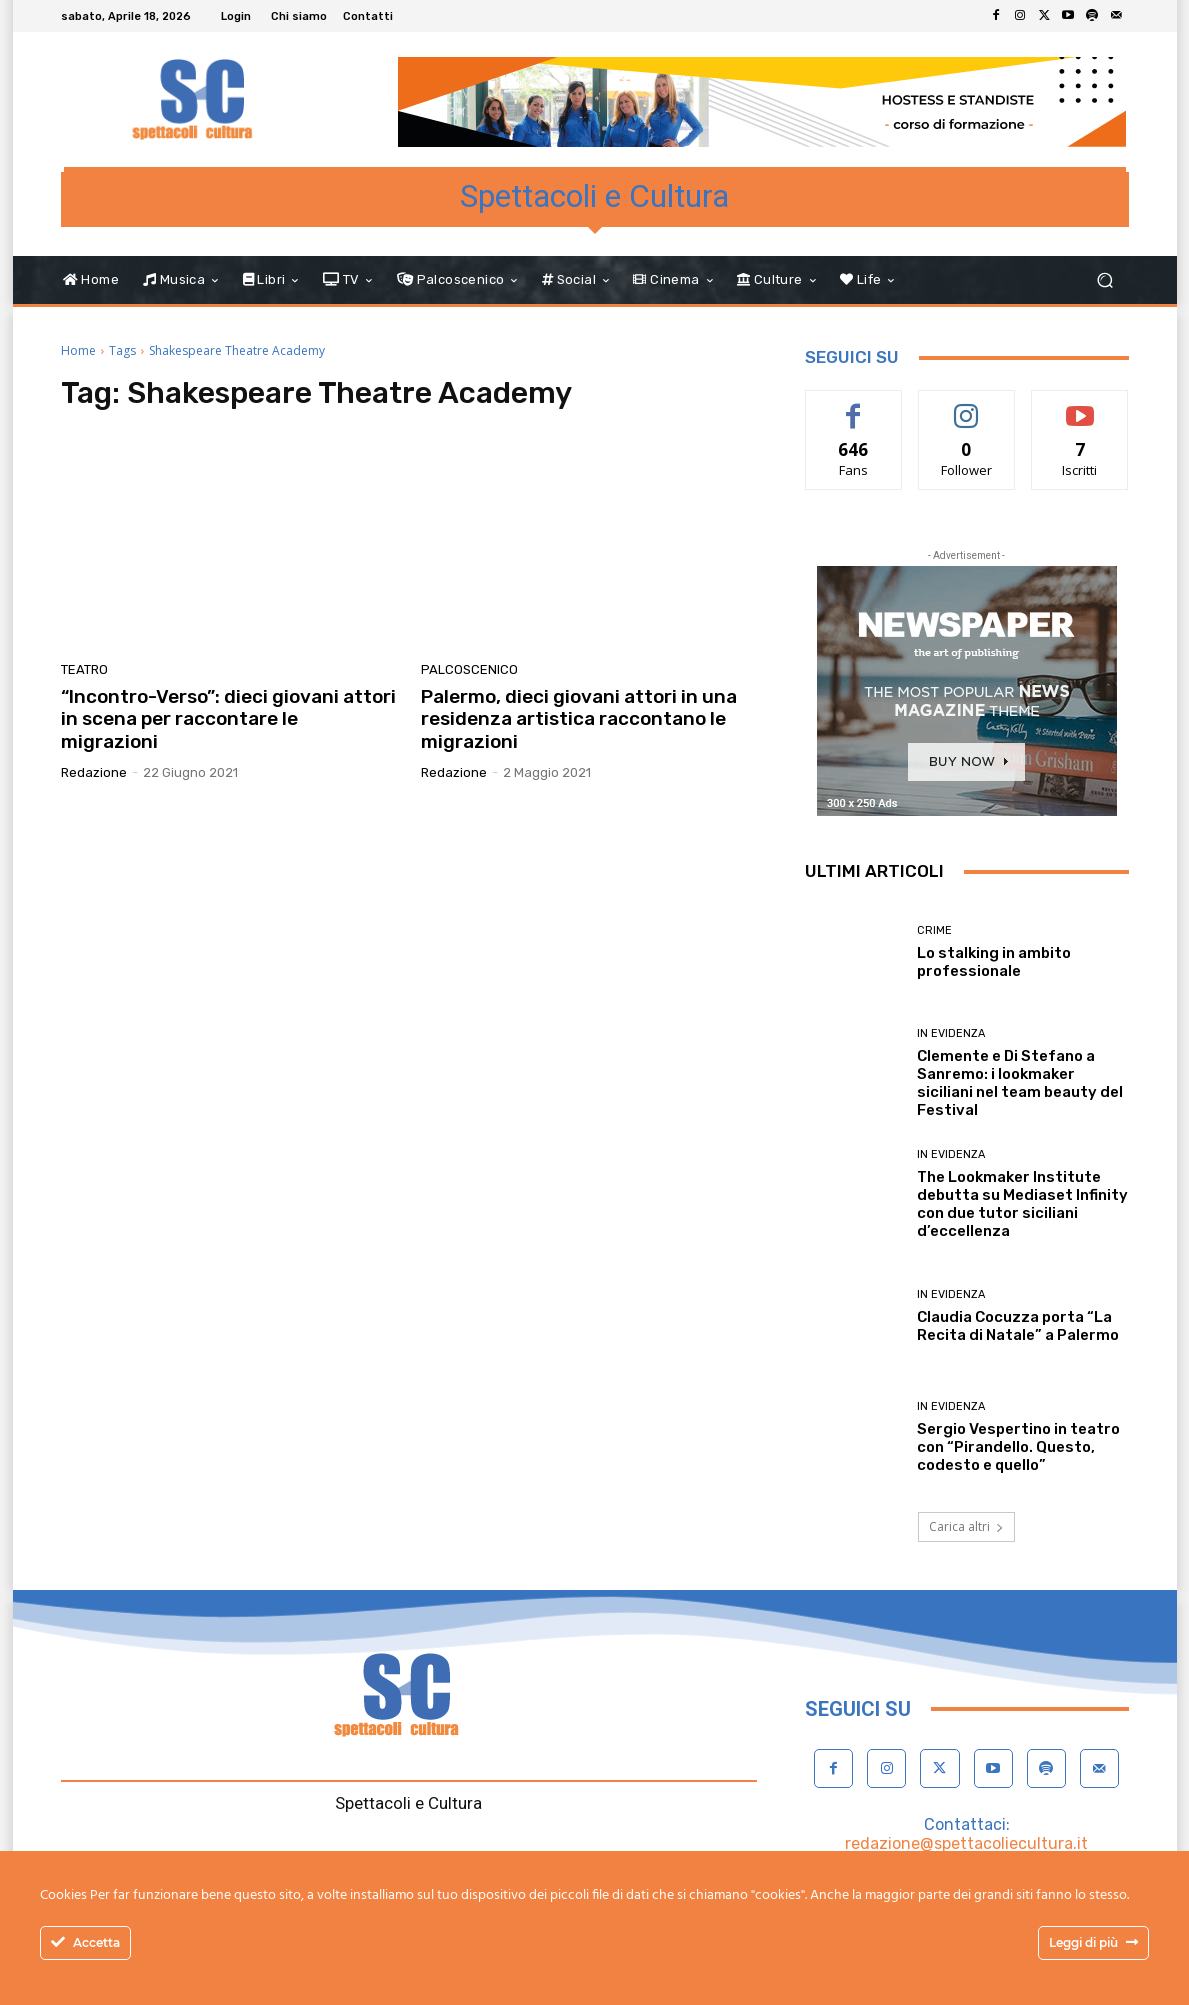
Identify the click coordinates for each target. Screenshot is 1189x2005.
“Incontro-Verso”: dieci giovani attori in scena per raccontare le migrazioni (228, 719)
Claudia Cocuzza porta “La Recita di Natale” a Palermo (1018, 1326)
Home (78, 350)
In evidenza (951, 1033)
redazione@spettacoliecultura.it (966, 1843)
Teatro (84, 669)
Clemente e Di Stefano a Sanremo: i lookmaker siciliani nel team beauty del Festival (1020, 1083)
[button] (1105, 280)
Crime (934, 930)
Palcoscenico (469, 669)
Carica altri (966, 1526)
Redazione (94, 772)
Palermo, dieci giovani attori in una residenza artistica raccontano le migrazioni (579, 719)
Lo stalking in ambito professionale (994, 962)
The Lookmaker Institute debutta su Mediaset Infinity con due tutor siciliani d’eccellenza (1022, 1204)
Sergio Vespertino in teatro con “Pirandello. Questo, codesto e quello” (1018, 1447)
